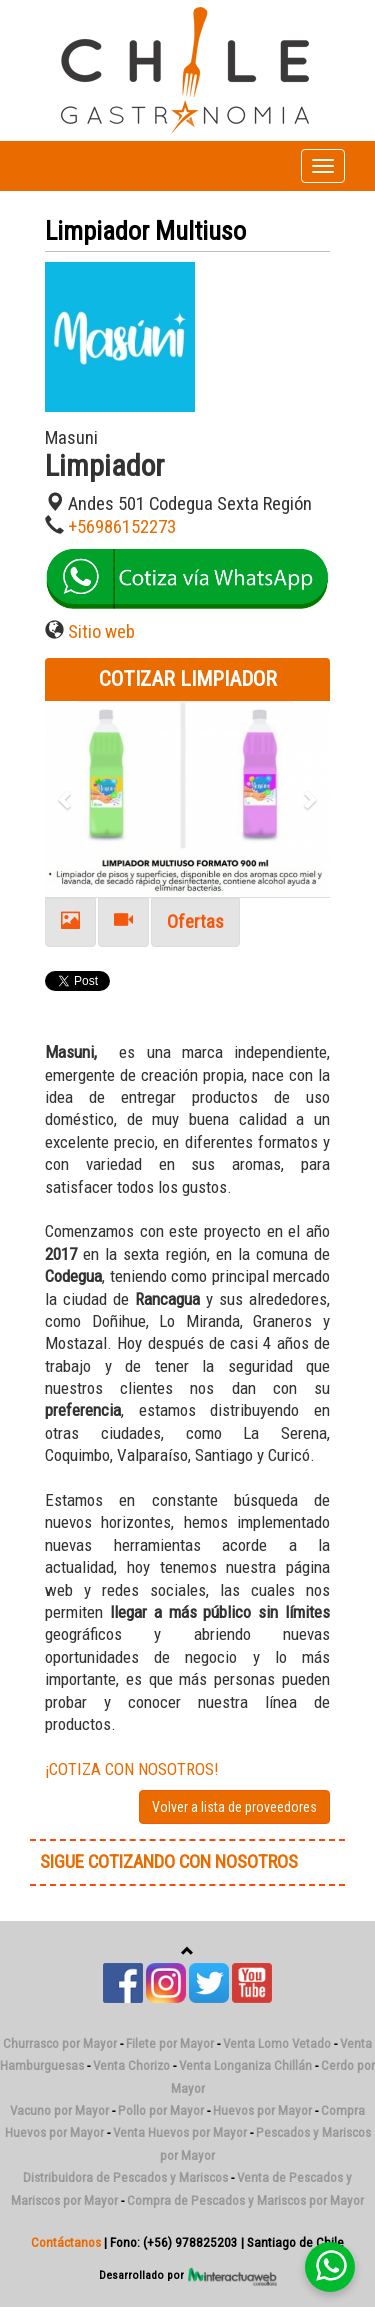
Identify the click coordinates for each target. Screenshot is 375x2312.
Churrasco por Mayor (60, 2043)
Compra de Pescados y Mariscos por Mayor (245, 2200)
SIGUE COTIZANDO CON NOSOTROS (169, 1862)
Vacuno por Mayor (59, 2110)
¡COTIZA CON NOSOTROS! (132, 1769)
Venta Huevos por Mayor (180, 2132)
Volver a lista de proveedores (234, 1807)
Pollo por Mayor (161, 2110)
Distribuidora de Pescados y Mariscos (125, 2177)
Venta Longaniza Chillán (245, 2065)
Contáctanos (66, 2242)
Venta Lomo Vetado (277, 2043)
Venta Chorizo (131, 2065)
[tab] (70, 922)
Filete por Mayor (170, 2043)
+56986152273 (122, 527)
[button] (66, 799)
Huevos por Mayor (262, 2110)
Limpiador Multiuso (145, 231)
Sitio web (101, 632)
